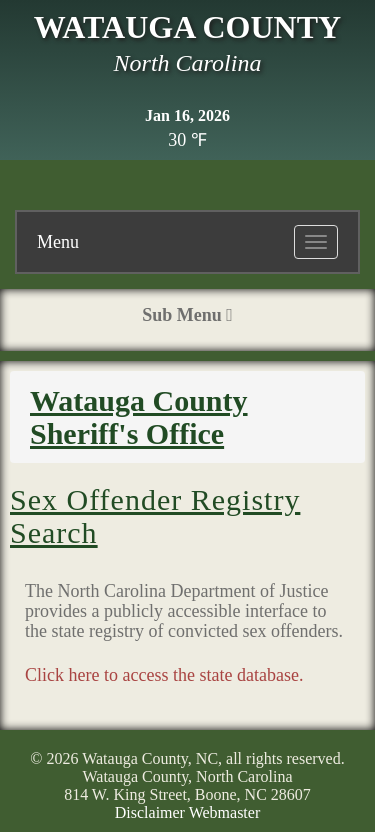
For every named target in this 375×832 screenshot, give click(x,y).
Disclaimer (150, 812)
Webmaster (225, 812)
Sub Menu (187, 315)
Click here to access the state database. (164, 675)
